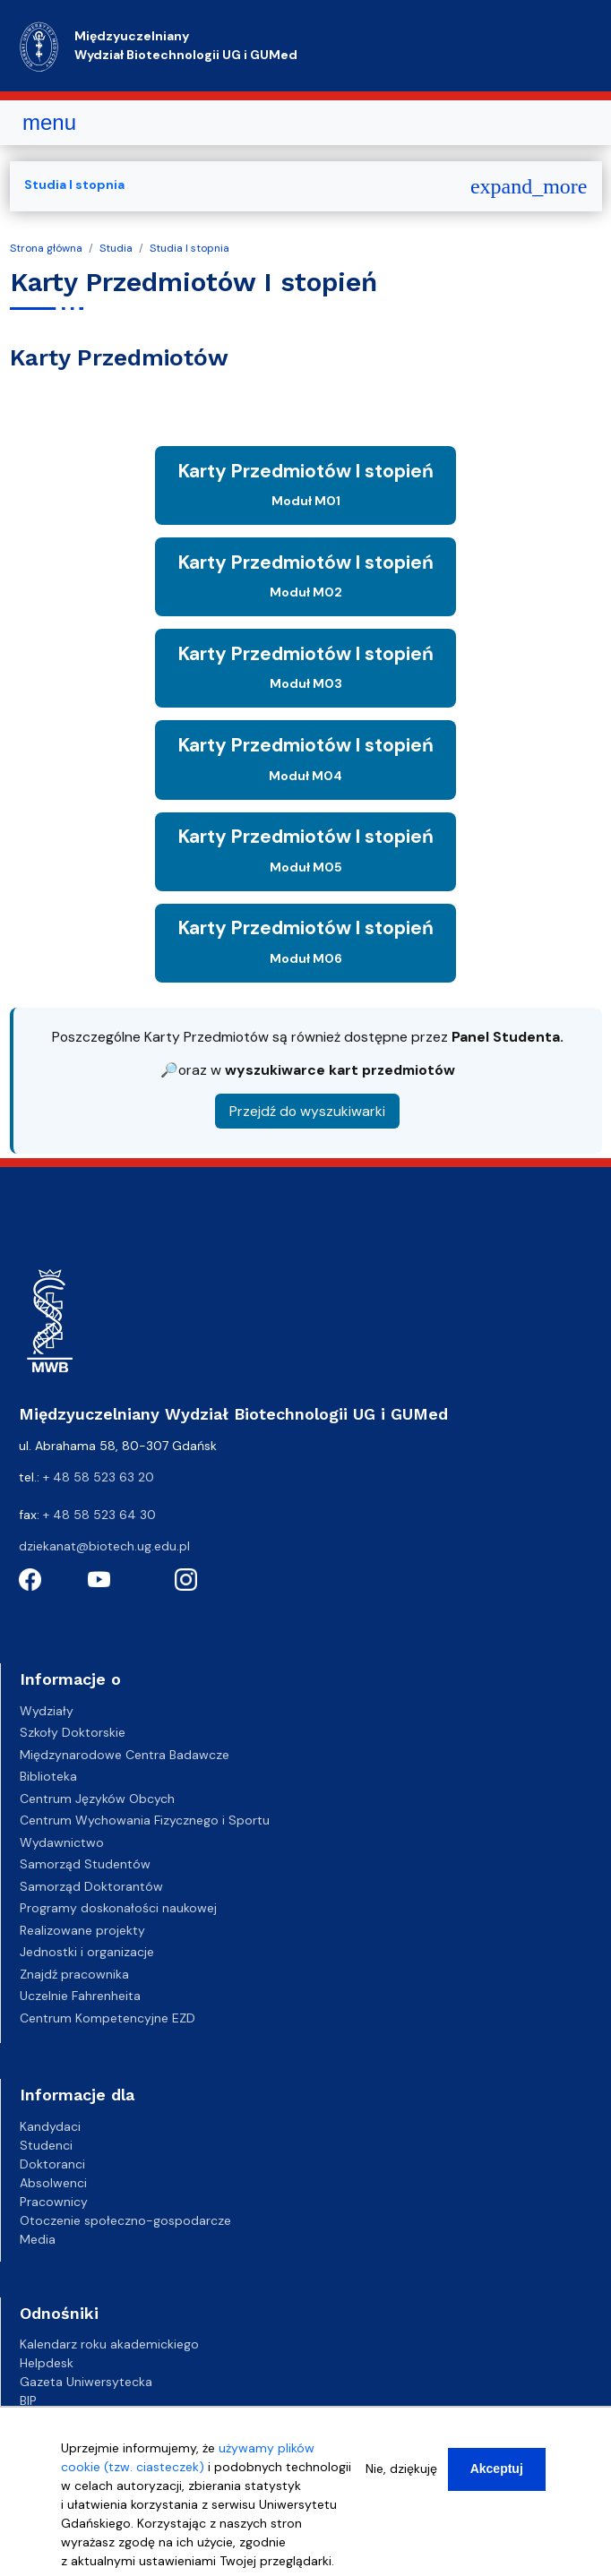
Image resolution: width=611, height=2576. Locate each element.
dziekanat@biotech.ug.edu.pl (104, 1546)
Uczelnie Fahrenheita (80, 1996)
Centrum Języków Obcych (97, 1798)
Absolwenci (53, 2183)
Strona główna (46, 248)
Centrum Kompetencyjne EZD (107, 2018)
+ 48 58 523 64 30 (99, 1515)
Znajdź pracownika (74, 1974)
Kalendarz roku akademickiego (109, 2344)
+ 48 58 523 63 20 (98, 1477)
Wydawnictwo (62, 1842)
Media (38, 2239)
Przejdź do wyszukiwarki (307, 1111)
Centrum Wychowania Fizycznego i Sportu (145, 1820)
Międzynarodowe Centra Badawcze (124, 1755)
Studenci (46, 2145)
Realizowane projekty (82, 1930)
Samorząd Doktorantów (91, 1886)
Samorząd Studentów (85, 1864)
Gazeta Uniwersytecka (86, 2382)
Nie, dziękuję (401, 2468)
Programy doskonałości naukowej (118, 1908)
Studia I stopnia (189, 248)
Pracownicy (54, 2202)
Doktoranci (52, 2164)
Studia (116, 248)
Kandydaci (50, 2126)
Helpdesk (46, 2363)
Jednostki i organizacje (87, 1952)
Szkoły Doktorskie (72, 1732)
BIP (28, 2400)
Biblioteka (48, 1776)
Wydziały (46, 1711)
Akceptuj (496, 2468)
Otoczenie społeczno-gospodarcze (125, 2220)
